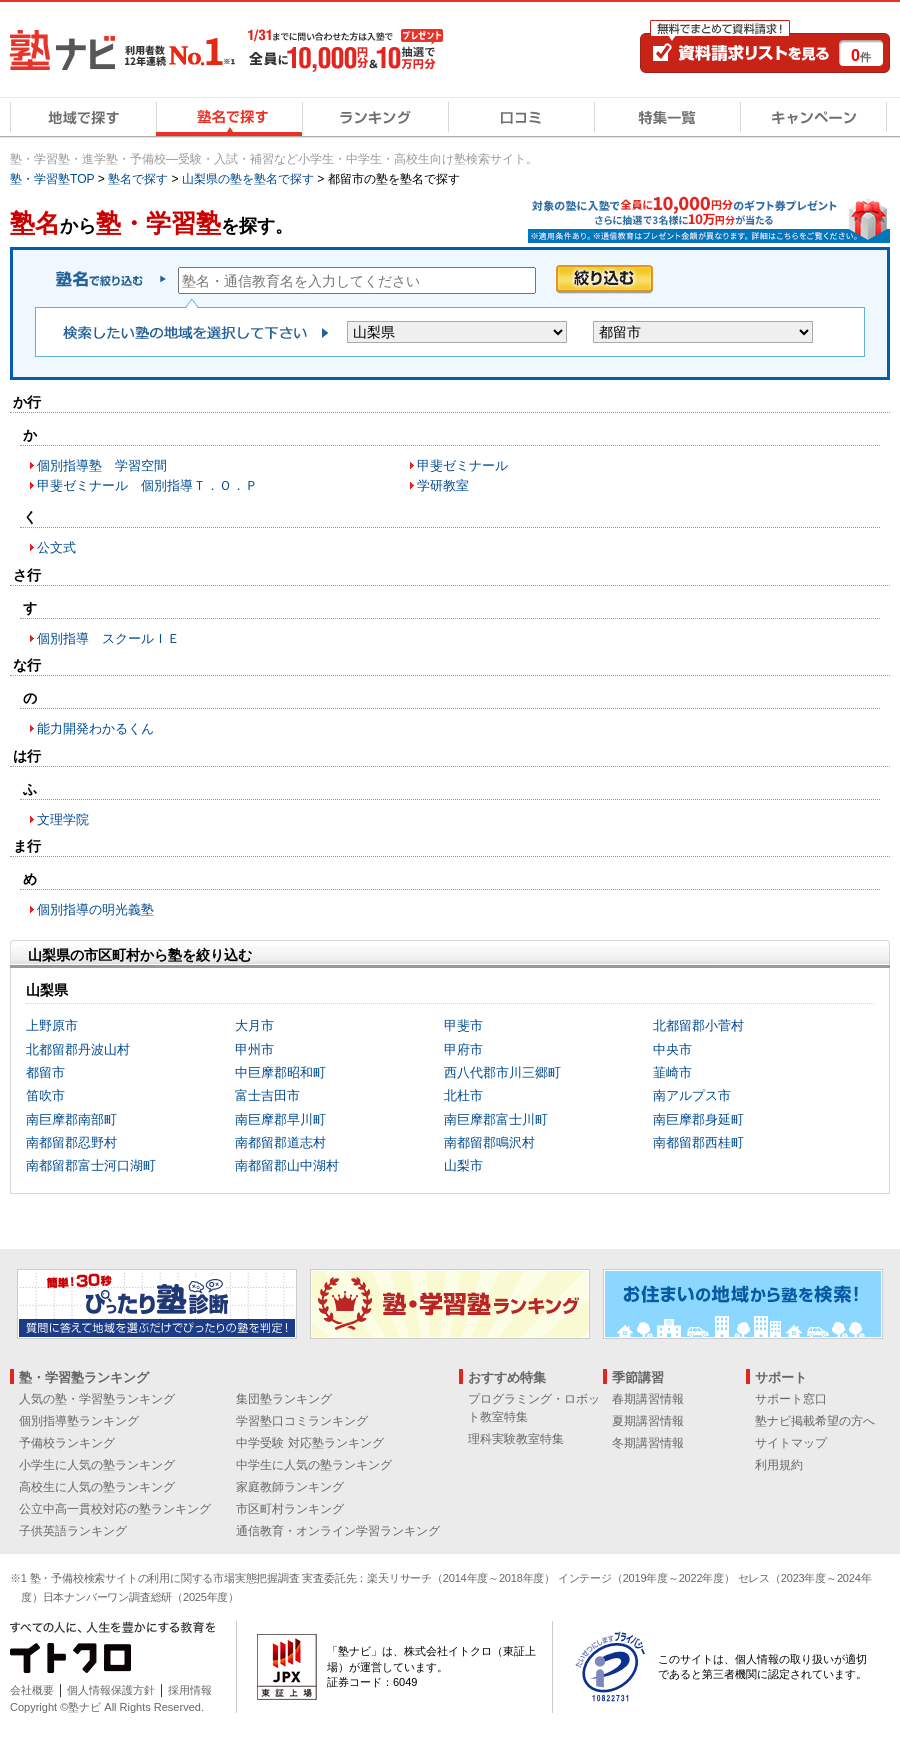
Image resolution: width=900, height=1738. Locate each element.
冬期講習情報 (648, 1443)
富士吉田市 (267, 1095)
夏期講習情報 (648, 1421)
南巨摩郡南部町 (71, 1119)
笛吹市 (45, 1095)
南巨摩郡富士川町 (496, 1119)
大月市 (254, 1025)
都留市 (45, 1072)
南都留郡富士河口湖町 (91, 1165)
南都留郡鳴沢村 (489, 1142)
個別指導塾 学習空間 (102, 465)
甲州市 (254, 1049)
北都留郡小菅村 (698, 1025)
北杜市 (463, 1095)
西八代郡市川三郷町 (502, 1072)
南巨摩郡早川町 (280, 1119)
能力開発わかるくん (95, 728)
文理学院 (63, 819)
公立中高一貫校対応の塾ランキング (115, 1509)
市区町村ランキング (290, 1509)
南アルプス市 (692, 1095)
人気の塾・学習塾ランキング (97, 1399)
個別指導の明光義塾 (95, 909)
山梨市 (463, 1165)
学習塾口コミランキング (302, 1421)
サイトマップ (791, 1443)
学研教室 (443, 485)
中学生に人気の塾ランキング (314, 1465)
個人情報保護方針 (111, 1690)
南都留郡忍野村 (71, 1142)
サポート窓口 (791, 1399)
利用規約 (779, 1465)
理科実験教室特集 (516, 1439)
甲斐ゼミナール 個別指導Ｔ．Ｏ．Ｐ (147, 485)
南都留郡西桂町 (698, 1142)
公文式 (56, 547)
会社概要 (32, 1690)
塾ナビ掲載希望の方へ (815, 1421)
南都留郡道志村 (280, 1142)
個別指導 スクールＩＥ (108, 638)
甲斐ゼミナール (462, 465)
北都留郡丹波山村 (78, 1049)
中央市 (672, 1049)
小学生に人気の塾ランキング (97, 1465)
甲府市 (463, 1049)
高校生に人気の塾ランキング (97, 1487)
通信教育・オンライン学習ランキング (338, 1531)
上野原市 (52, 1025)
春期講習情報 (648, 1399)
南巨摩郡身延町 (698, 1119)
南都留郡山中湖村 (287, 1165)
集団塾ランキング (284, 1399)
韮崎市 (672, 1072)
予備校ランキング (67, 1443)
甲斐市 (463, 1025)
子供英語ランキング (73, 1531)
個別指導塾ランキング (79, 1421)
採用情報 (190, 1690)
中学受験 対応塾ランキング (309, 1443)
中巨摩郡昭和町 (280, 1072)
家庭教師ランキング (290, 1487)
